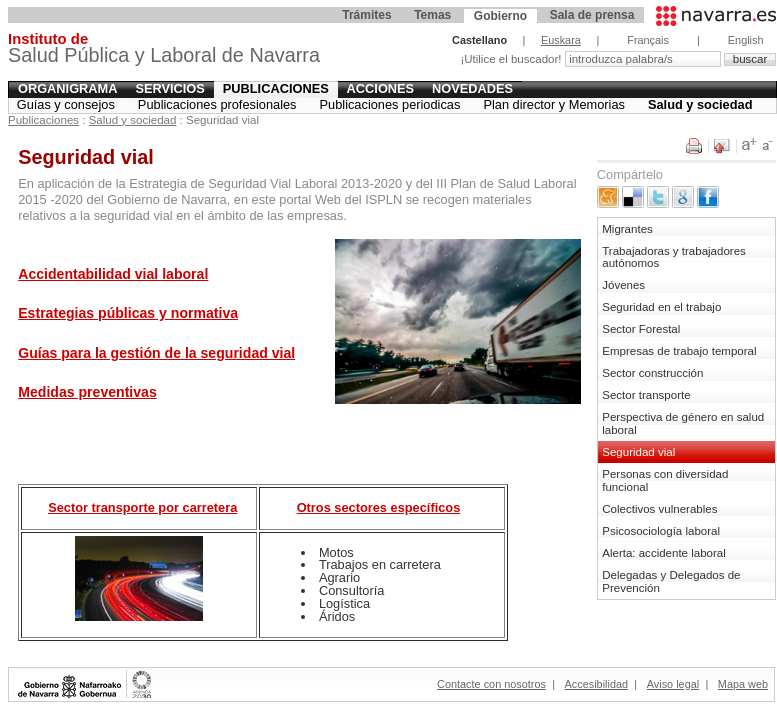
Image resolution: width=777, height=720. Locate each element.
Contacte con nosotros (491, 684)
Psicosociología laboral (661, 531)
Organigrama (68, 88)
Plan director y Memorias (554, 104)
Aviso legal (673, 684)
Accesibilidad (596, 684)
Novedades (472, 88)
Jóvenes (623, 285)
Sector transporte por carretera (142, 507)
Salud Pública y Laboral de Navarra (164, 50)
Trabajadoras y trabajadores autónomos (674, 257)
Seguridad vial (638, 452)
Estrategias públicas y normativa (128, 313)
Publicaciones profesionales (217, 104)
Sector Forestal (641, 329)
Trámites (366, 15)
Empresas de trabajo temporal (679, 351)
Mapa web (743, 684)
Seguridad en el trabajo (661, 307)
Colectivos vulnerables (659, 509)
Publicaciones (276, 88)
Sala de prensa (592, 15)
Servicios (169, 88)
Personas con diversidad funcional (665, 480)
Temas (432, 15)
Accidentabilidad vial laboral (113, 274)
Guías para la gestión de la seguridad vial (156, 353)
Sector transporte (646, 395)
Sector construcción (652, 373)
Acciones (381, 88)
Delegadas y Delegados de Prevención (671, 581)
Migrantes (627, 229)
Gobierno (500, 16)
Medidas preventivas (87, 392)
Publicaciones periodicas (390, 104)
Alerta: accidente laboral (664, 553)
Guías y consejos (66, 104)
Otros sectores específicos (379, 507)
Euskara (561, 40)
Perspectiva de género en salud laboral (683, 423)
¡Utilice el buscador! (512, 59)
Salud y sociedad (700, 104)
